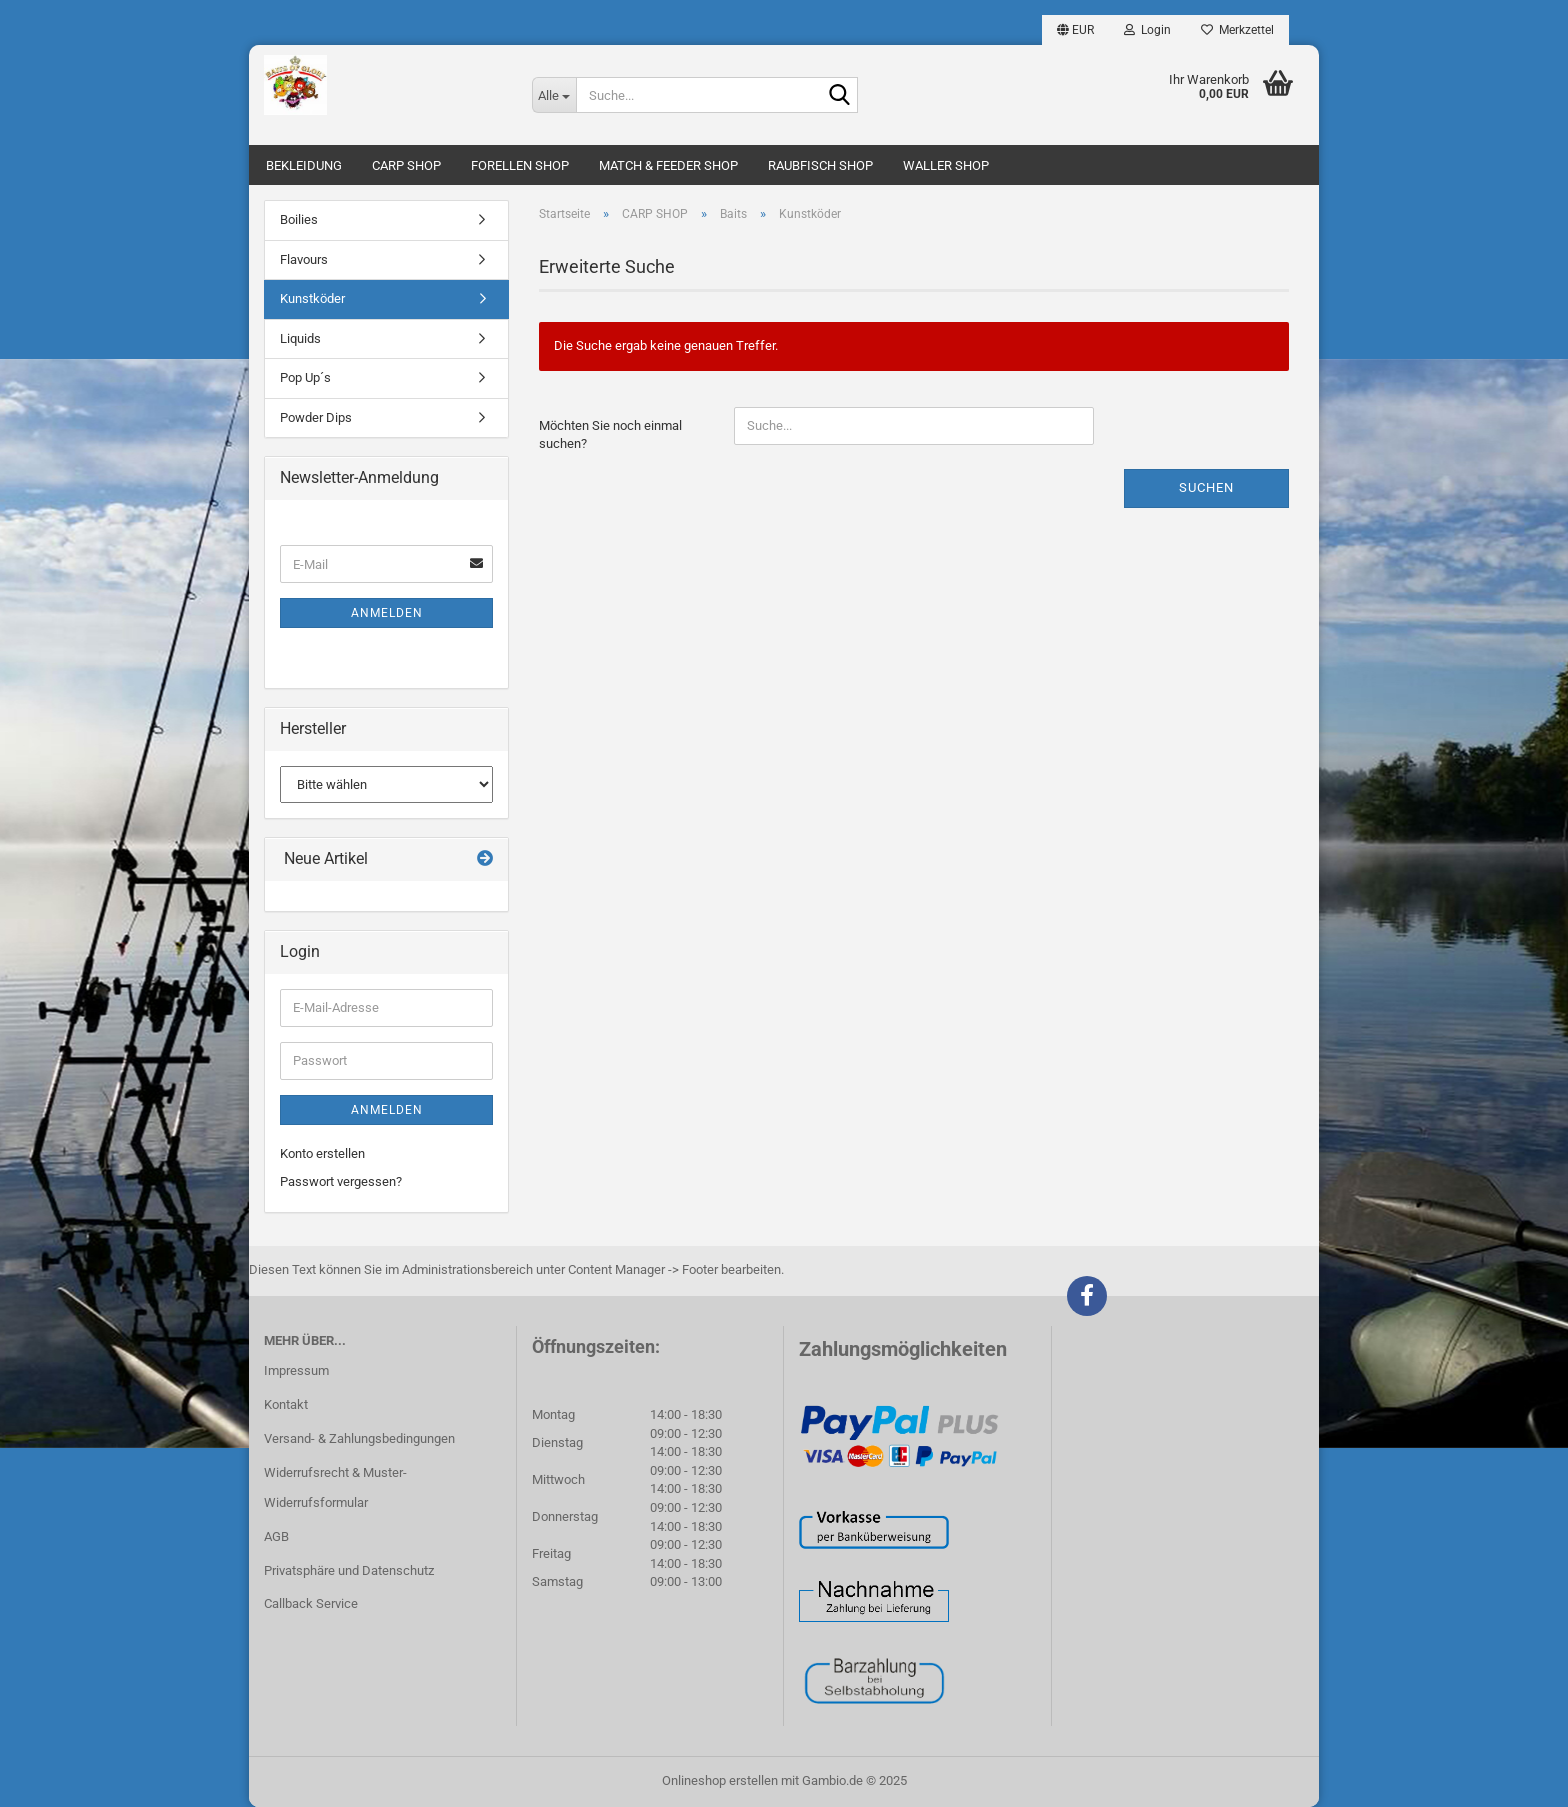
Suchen (1206, 487)
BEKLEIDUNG (304, 165)
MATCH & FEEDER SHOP (668, 165)
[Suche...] (554, 95)
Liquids (300, 338)
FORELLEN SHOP (520, 165)
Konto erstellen (322, 1153)
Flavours (304, 259)
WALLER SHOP (946, 165)
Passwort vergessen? (341, 1181)
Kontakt (286, 1404)
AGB (276, 1536)
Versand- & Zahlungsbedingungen (359, 1438)
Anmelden (387, 613)
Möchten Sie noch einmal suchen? (610, 435)
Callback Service (311, 1603)
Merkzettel (1237, 30)
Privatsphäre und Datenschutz (349, 1570)
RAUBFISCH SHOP (820, 165)
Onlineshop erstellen (720, 1780)
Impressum (296, 1370)
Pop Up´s (305, 377)
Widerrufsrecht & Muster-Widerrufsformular (335, 1487)
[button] (1075, 30)
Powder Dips (316, 417)
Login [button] (1147, 30)
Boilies (299, 219)
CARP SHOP (406, 165)
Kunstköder (312, 298)
